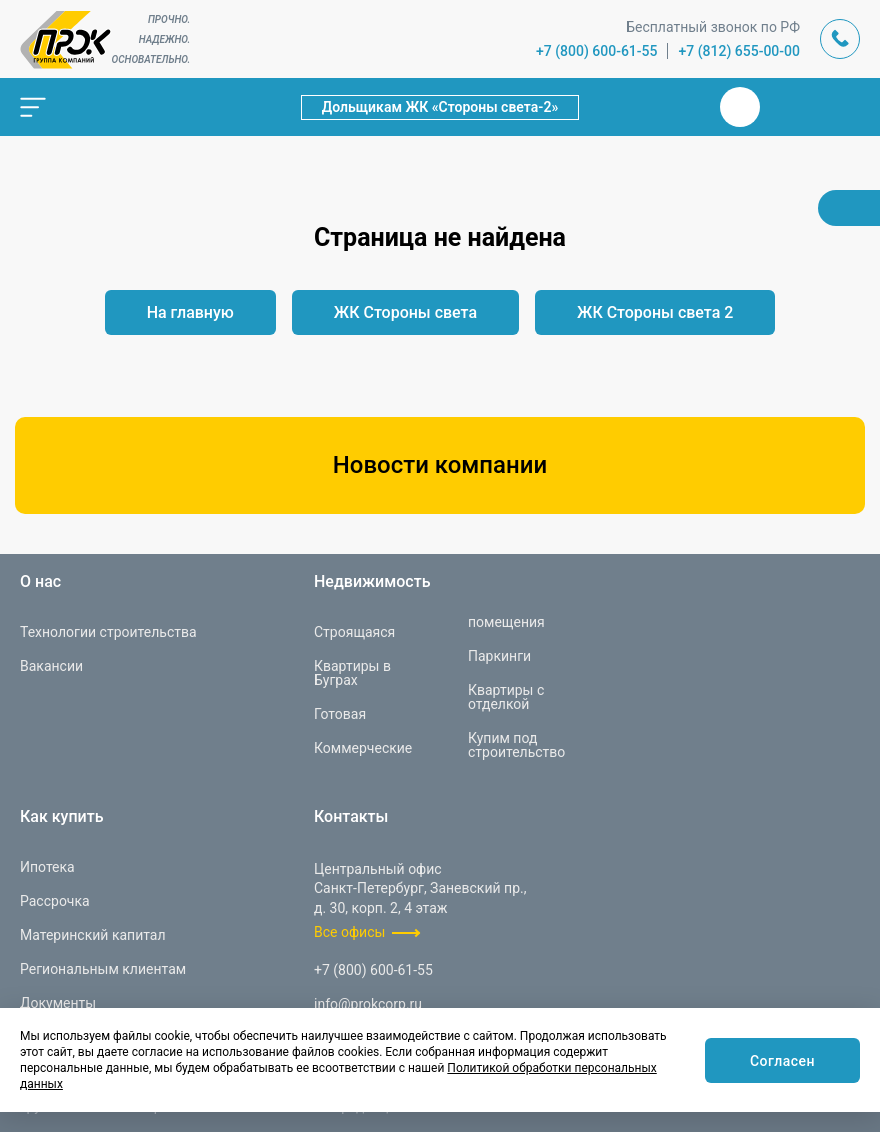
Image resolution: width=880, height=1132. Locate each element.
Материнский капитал (93, 935)
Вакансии (51, 666)
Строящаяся (354, 632)
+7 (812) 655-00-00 (739, 51)
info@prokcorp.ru (368, 1004)
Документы (58, 1003)
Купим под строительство (516, 745)
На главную (190, 312)
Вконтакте (740, 107)
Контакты (351, 817)
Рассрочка (55, 901)
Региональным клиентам (103, 969)
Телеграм (788, 107)
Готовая (340, 714)
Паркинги (499, 656)
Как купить (62, 817)
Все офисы (349, 932)
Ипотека (47, 867)
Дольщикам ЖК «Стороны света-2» (440, 107)
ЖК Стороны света (405, 312)
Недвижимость (372, 582)
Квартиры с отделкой (506, 697)
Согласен (782, 1061)
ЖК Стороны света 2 (655, 312)
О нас (40, 582)
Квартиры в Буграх (352, 673)
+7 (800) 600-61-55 (597, 51)
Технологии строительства (108, 632)
